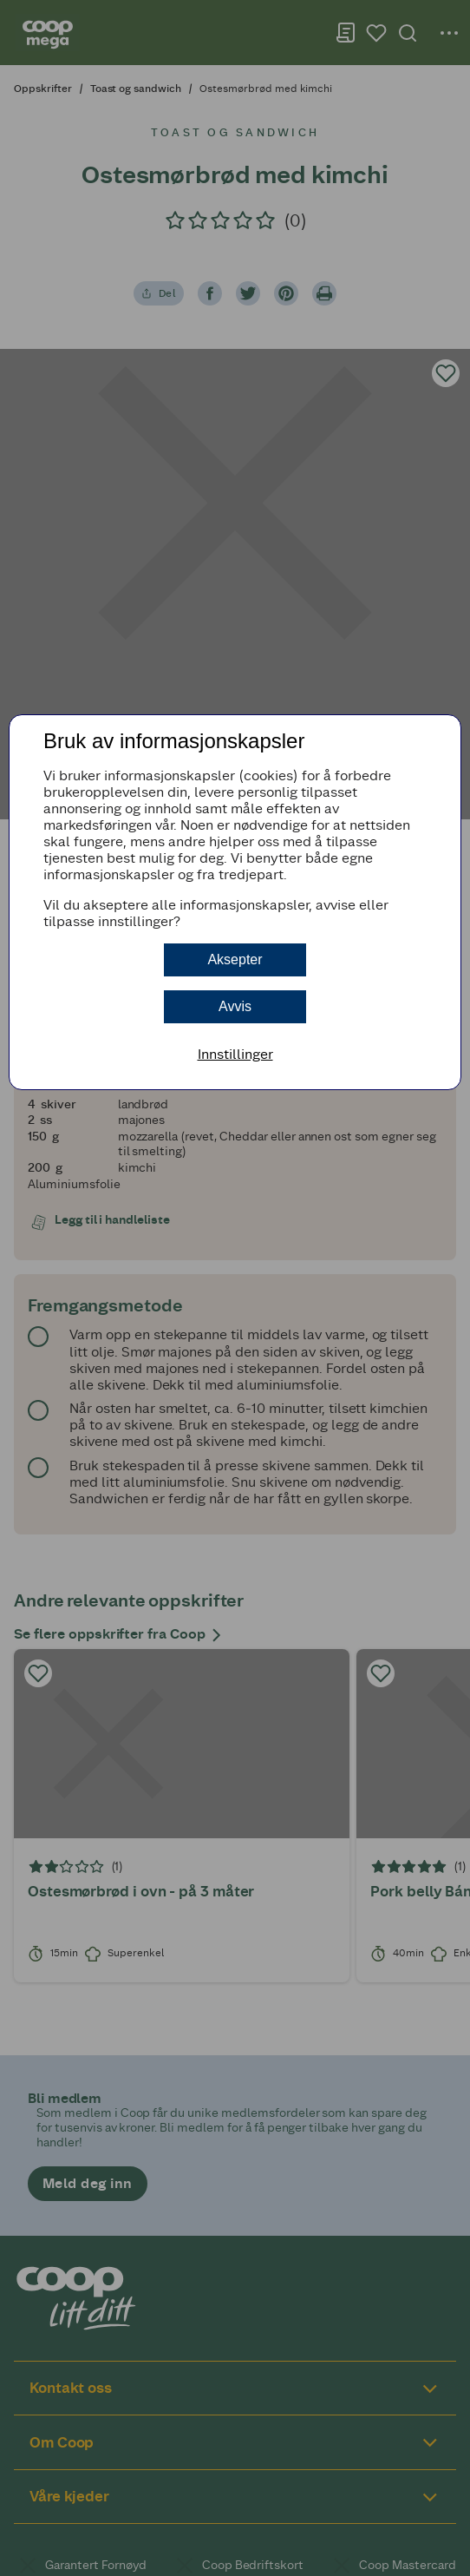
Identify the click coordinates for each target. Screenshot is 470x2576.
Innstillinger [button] (235, 1054)
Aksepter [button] (234, 959)
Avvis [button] (235, 1006)
